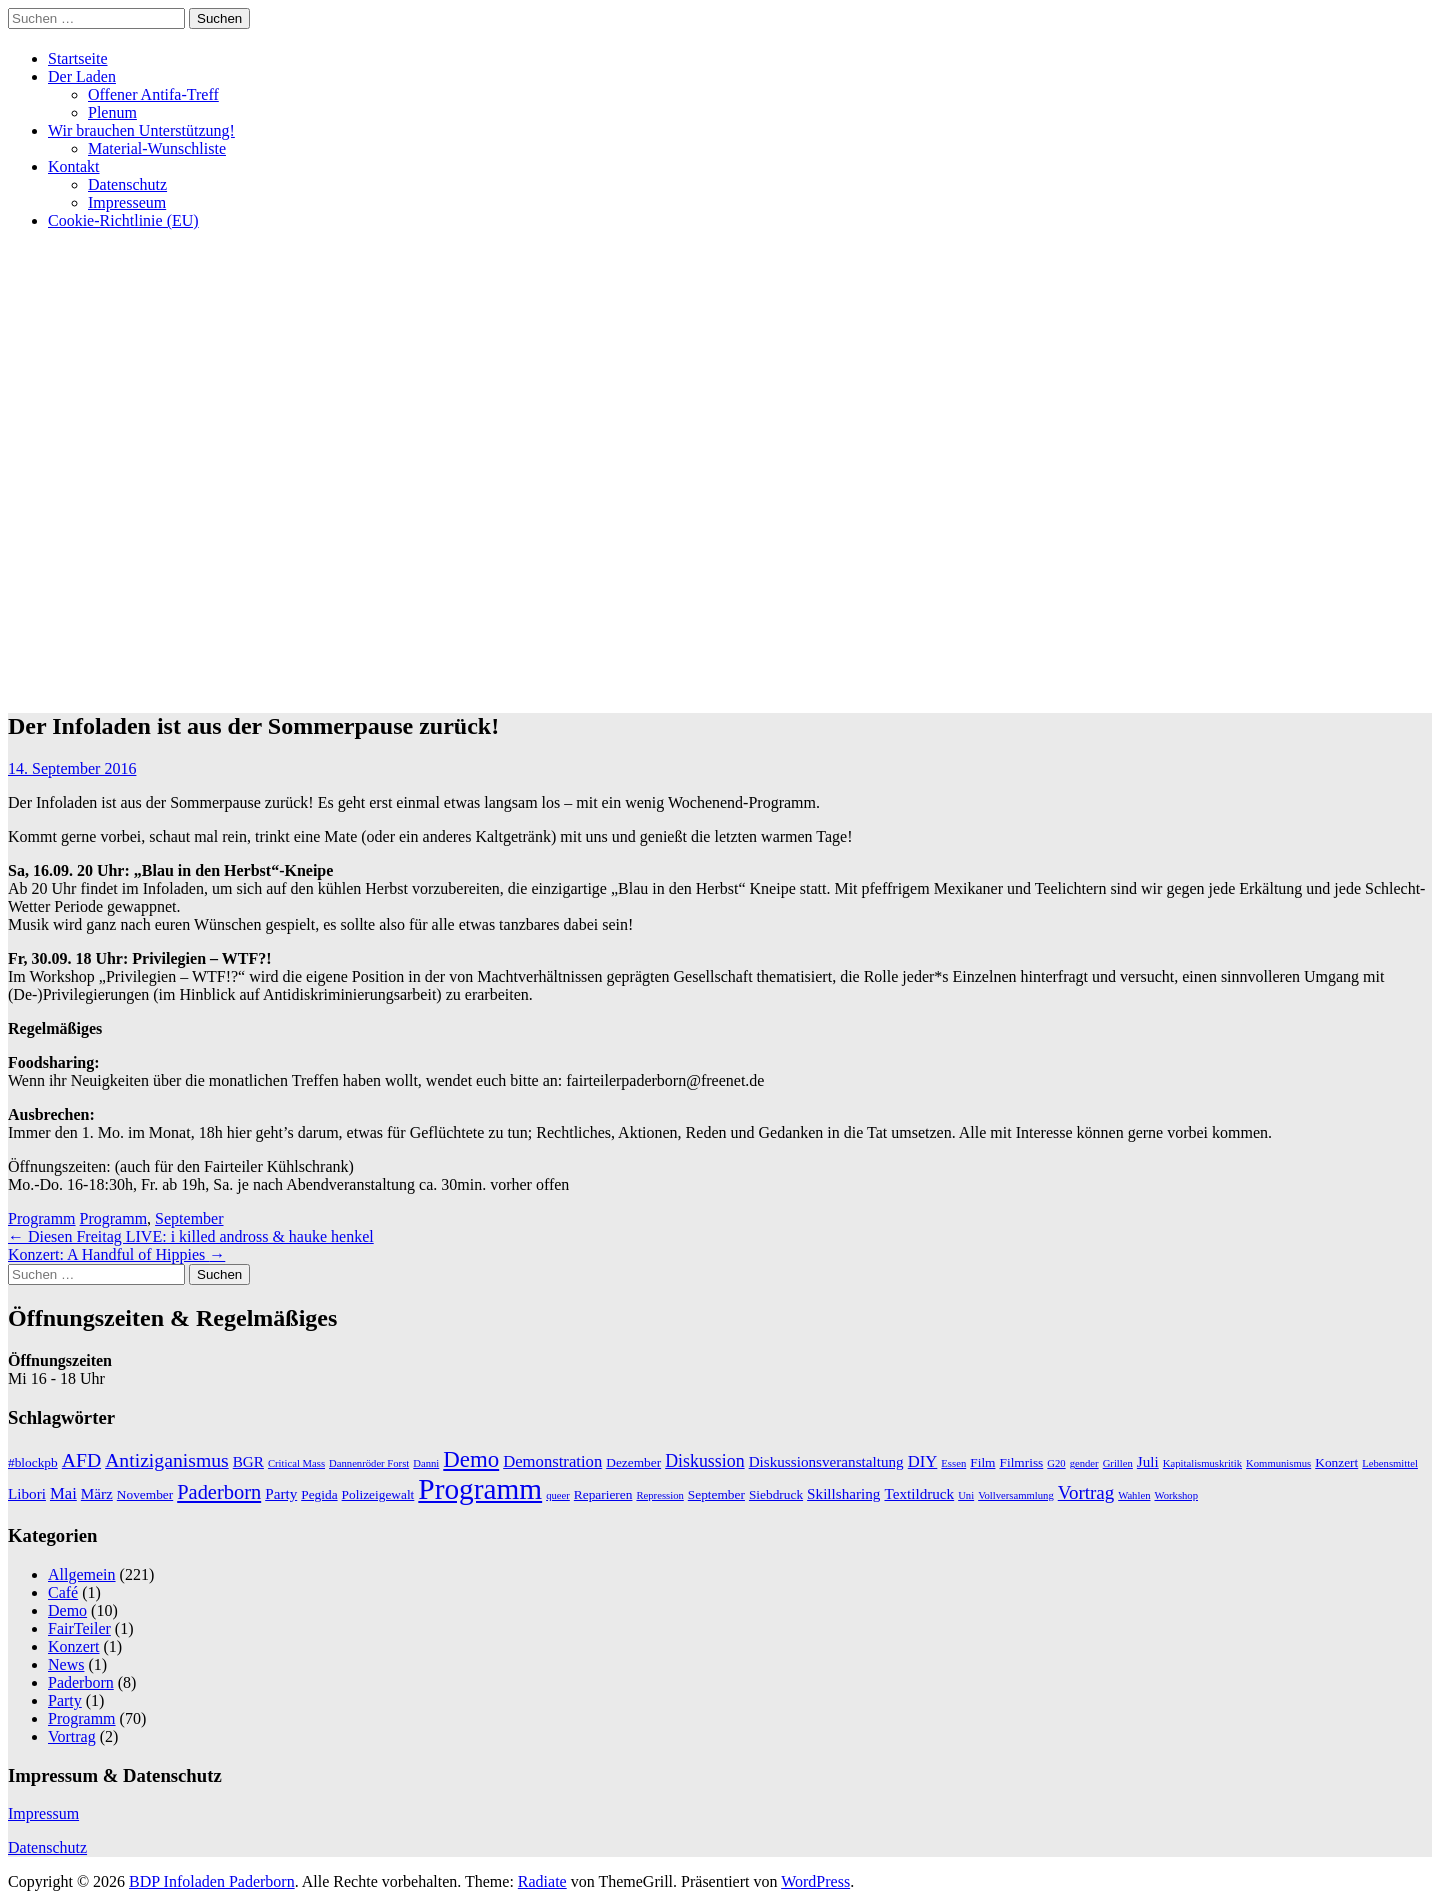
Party (65, 1700)
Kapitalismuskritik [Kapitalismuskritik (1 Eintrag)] (1202, 1463)
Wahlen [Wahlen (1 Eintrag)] (1134, 1495)
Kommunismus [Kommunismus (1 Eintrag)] (1278, 1463)
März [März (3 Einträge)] (97, 1493)
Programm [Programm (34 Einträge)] (480, 1489)
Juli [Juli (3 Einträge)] (1148, 1461)
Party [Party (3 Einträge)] (281, 1493)
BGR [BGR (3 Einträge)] (248, 1461)
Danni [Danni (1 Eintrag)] (426, 1463)
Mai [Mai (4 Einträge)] (63, 1493)
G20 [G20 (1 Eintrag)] (1056, 1463)
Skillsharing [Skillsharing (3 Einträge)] (843, 1493)
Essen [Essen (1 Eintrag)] (953, 1463)
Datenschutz (127, 184)
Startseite (78, 58)
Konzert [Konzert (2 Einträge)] (1336, 1462)
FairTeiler (79, 1628)
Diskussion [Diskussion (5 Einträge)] (704, 1461)
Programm (42, 1218)
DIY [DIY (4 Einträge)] (923, 1461)
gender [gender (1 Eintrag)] (1084, 1463)
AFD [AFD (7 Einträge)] (81, 1460)
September (189, 1218)
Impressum (43, 1813)
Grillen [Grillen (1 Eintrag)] (1118, 1463)
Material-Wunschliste (157, 148)
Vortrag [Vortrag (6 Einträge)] (1086, 1492)
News (66, 1664)
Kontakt (74, 166)
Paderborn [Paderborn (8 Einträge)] (219, 1492)
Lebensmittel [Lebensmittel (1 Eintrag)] (1390, 1463)
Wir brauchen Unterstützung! (141, 130)
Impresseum (127, 202)
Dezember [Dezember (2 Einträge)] (633, 1462)
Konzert (74, 1646)
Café (63, 1592)
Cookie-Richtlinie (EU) (123, 220)
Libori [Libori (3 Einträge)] (27, 1493)
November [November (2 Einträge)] (145, 1494)
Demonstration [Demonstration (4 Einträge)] (552, 1461)
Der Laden (82, 76)
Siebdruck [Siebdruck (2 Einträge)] (776, 1494)
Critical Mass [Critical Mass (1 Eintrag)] (296, 1463)
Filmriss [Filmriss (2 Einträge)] (1021, 1462)
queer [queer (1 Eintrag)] (558, 1495)
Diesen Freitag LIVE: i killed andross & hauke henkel (191, 1236)
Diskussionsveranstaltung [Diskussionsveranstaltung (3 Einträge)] (826, 1461)
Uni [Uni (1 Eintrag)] (966, 1495)
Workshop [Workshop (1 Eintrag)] (1176, 1495)
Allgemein (82, 1574)
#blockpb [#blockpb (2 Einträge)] (33, 1462)
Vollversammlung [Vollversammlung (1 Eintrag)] (1016, 1495)
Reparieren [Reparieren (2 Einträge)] (603, 1494)
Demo (67, 1610)
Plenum (112, 112)
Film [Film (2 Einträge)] (982, 1462)
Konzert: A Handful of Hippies (116, 1254)
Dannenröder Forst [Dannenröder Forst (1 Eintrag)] (369, 1463)
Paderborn (81, 1682)
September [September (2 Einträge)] (716, 1494)
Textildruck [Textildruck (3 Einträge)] (919, 1493)
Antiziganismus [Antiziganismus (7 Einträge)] (167, 1460)
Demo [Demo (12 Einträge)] (471, 1459)
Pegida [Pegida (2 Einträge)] (319, 1494)
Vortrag (72, 1736)
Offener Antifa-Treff (153, 94)
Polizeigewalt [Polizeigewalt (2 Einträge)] (378, 1494)
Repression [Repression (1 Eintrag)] (659, 1495)
